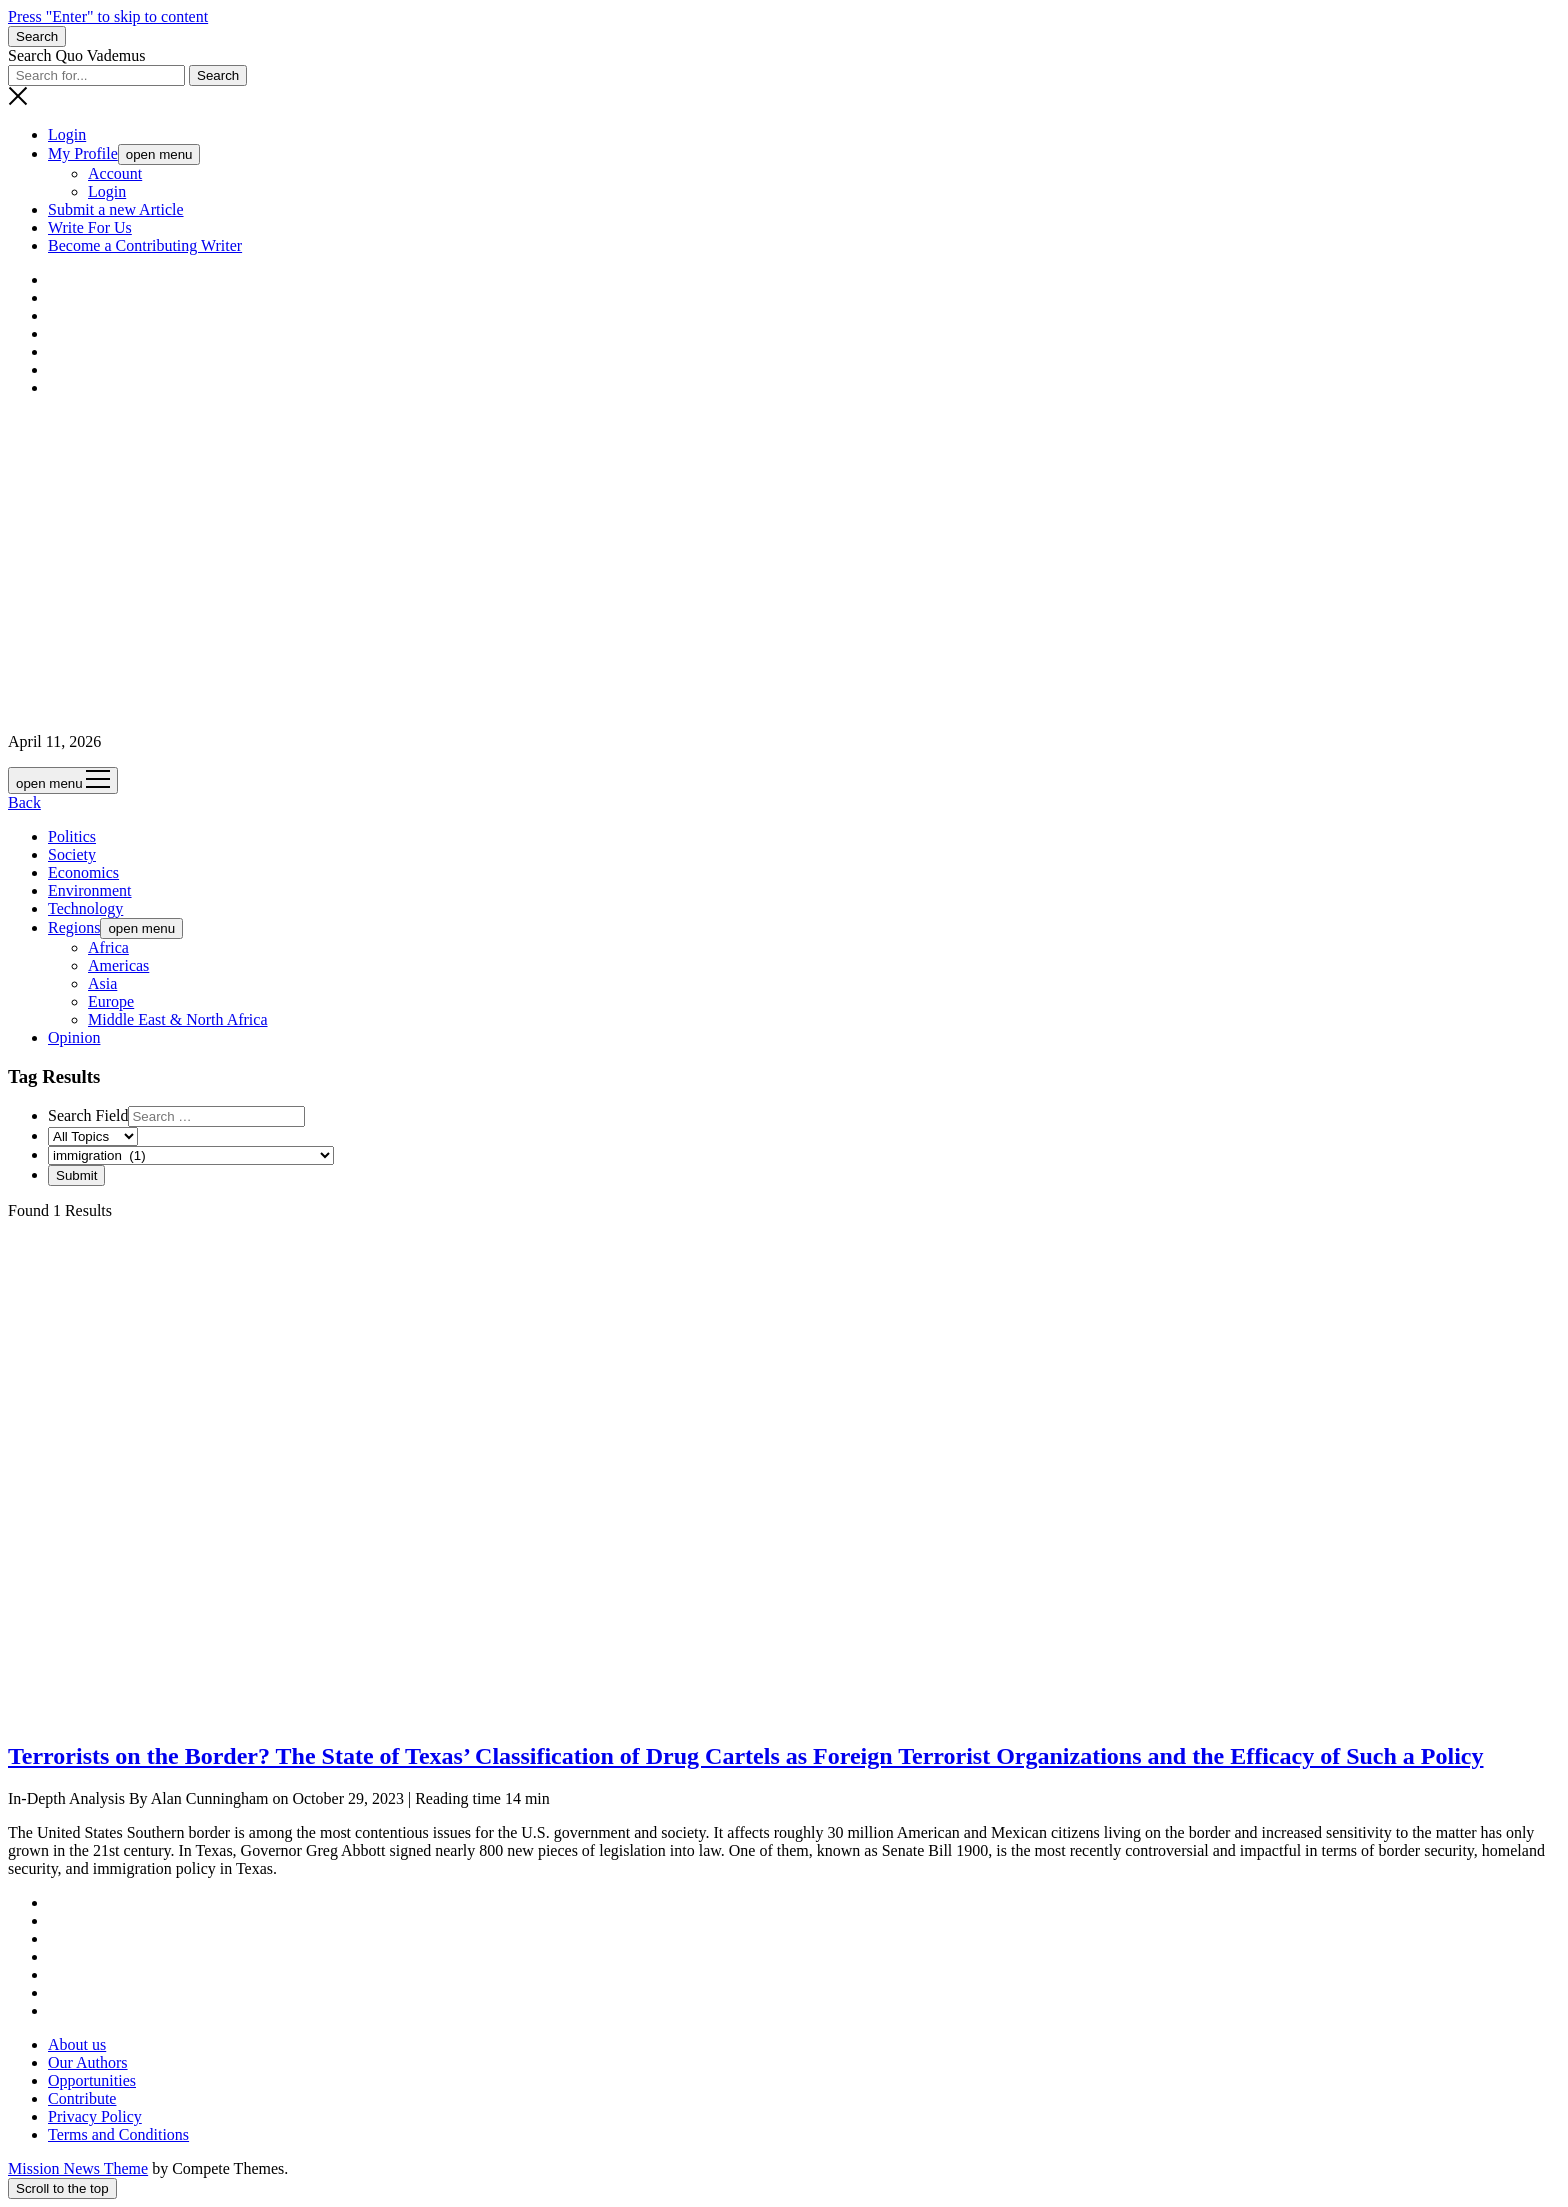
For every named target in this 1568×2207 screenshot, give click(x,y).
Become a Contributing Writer (145, 245)
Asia (102, 983)
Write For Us (90, 227)
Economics (83, 872)
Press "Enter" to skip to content (108, 16)
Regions (74, 927)
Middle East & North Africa (178, 1019)
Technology (85, 908)
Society (72, 854)
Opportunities (92, 2080)
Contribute (82, 2098)
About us (77, 2044)
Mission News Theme (78, 2168)
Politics (72, 836)
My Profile (83, 153)
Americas (118, 965)
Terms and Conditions (118, 2134)
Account (115, 173)
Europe (111, 1001)
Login (67, 134)
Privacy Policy (95, 2116)
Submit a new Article (116, 209)
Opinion (74, 1037)
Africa (108, 947)
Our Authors (88, 2062)
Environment (90, 890)
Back (24, 802)
